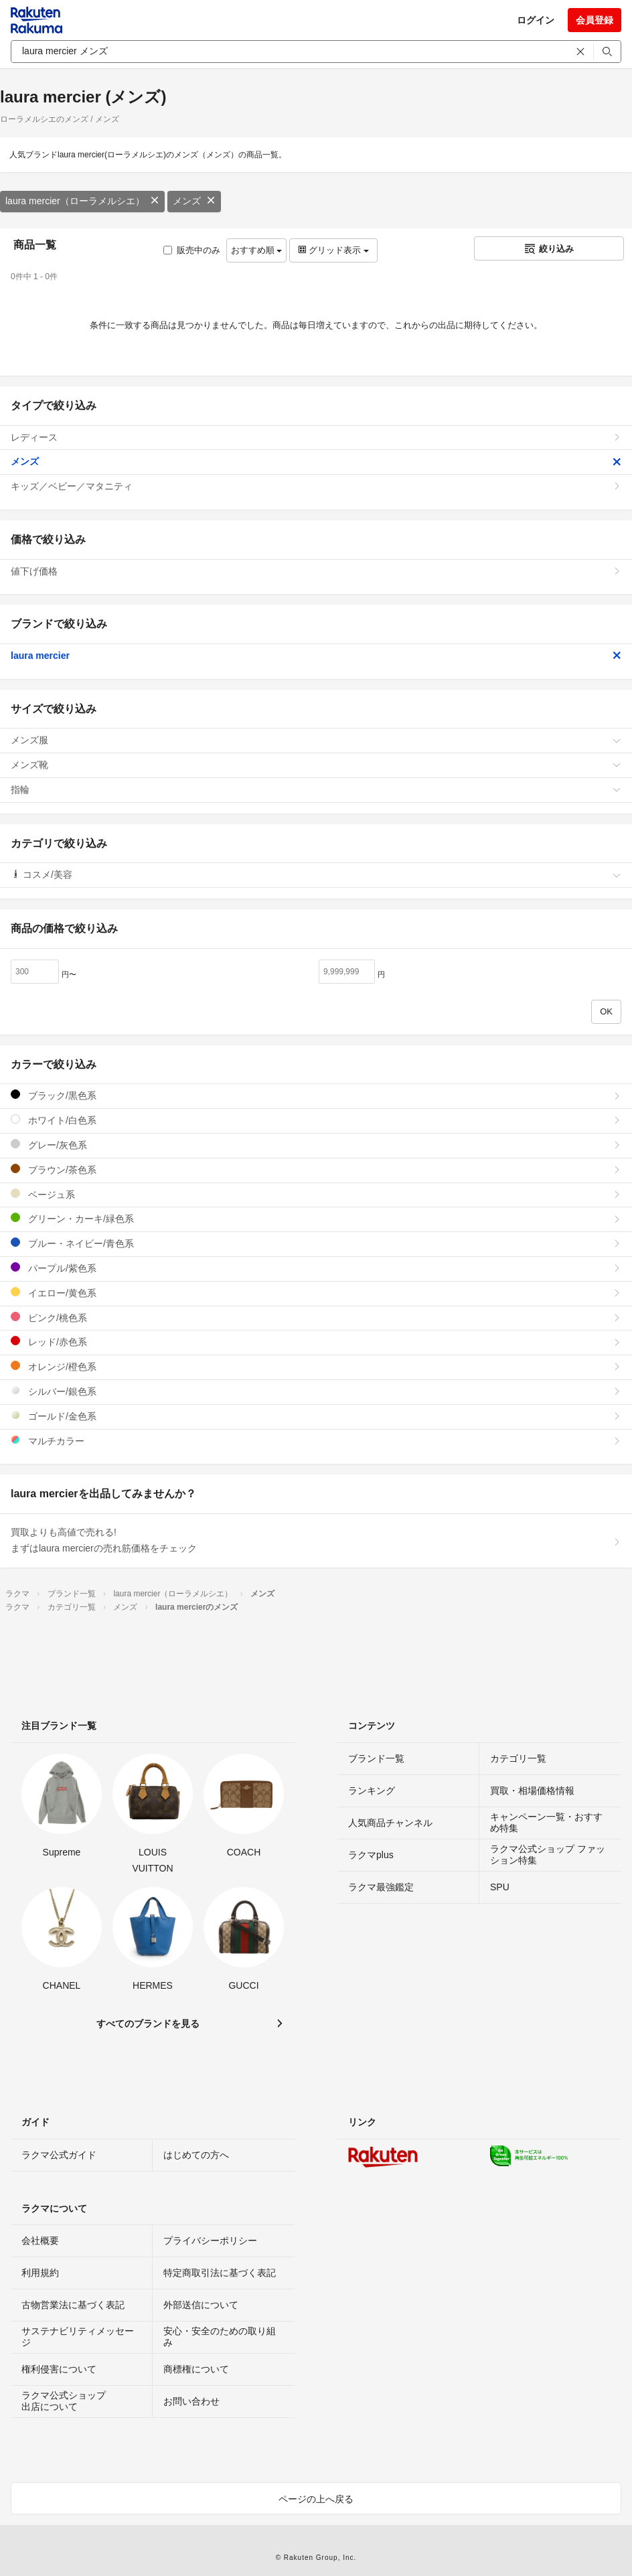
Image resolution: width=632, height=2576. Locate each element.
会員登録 (594, 20)
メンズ (194, 201)
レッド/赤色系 (316, 1341)
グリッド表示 (333, 250)
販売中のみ (191, 250)
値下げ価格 (316, 571)
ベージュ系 (316, 1194)
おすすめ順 (257, 250)
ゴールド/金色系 (316, 1416)
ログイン (535, 20)
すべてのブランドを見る (148, 2023)
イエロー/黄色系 (316, 1292)
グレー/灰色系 (316, 1144)
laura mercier (316, 655)
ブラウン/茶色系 (316, 1169)
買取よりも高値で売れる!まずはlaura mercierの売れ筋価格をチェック (316, 1540)
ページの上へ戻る (316, 2499)
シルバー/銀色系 (316, 1391)
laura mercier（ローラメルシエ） (82, 201)
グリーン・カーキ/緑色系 (316, 1218)
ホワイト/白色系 (316, 1120)
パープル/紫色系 (316, 1268)
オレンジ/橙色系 (316, 1366)
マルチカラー (316, 1440)
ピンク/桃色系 (316, 1317)
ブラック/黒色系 (316, 1095)
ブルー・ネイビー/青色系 (316, 1243)
